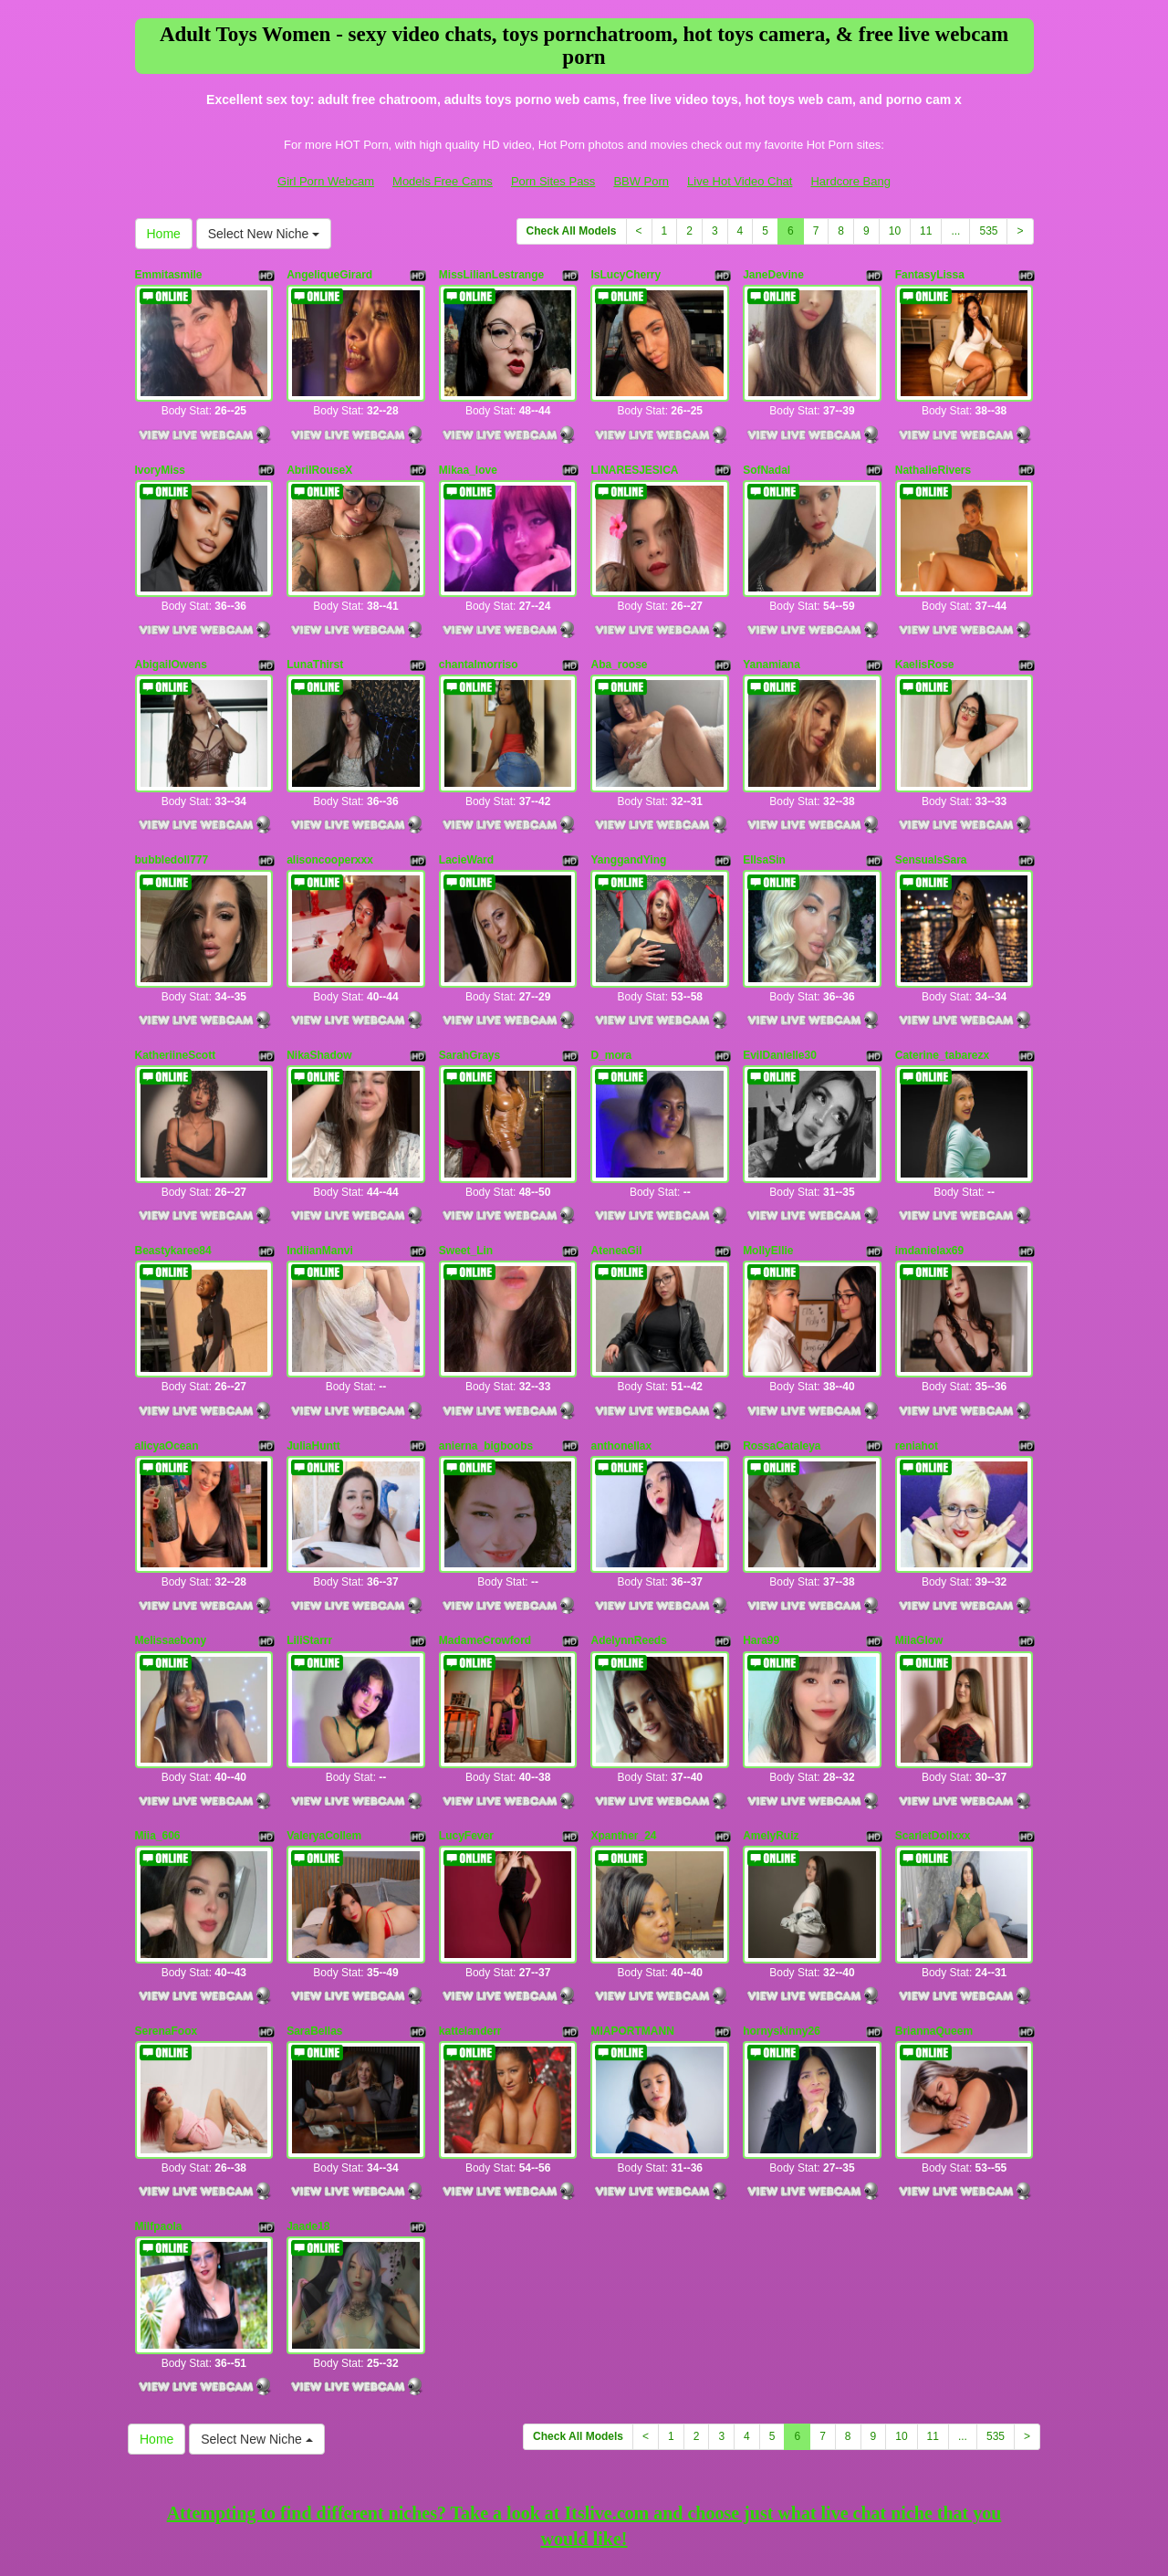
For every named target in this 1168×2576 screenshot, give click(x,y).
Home (164, 233)
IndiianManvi (320, 1188)
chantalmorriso (478, 640)
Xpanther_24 (623, 1737)
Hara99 (761, 1554)
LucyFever (466, 1737)
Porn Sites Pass (553, 181)
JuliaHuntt (313, 1371)
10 (895, 231)
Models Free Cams (442, 181)
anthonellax (621, 1371)
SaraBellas (314, 1919)
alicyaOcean (167, 1371)
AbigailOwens (171, 640)
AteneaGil (615, 1188)
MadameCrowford (485, 1554)
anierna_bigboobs (486, 1371)
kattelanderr (470, 1919)
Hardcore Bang (850, 181)
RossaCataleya (781, 1371)
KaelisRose (924, 640)
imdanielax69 (929, 1188)
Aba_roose (618, 640)
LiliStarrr (309, 1554)
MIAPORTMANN (631, 1919)
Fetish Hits (567, 2534)
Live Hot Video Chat (739, 181)
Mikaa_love (468, 457)
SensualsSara (931, 823)
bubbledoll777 (172, 823)
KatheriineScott (175, 1006)
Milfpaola (158, 2102)
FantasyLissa (930, 274)
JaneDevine (773, 274)
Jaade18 (308, 2102)
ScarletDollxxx (933, 1737)
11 (926, 231)
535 (988, 231)
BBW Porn (641, 181)
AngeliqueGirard (329, 274)
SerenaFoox (166, 1919)
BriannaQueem (934, 1919)
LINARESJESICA (634, 457)
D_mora (610, 1006)
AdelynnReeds (628, 1554)
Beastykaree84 (173, 1188)
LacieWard (466, 823)
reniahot (916, 1371)
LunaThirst (315, 640)
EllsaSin (764, 823)
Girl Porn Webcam (325, 181)
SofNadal (766, 457)
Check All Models (572, 231)
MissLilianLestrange (491, 274)
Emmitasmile (169, 274)
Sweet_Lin (466, 1188)
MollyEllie (768, 1188)
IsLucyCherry (625, 274)
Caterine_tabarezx (942, 1006)
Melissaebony (171, 1554)
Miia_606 (158, 1737)
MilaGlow (919, 1554)
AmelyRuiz (770, 1737)
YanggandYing (628, 823)
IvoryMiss (160, 457)
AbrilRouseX (319, 457)
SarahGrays (469, 1006)
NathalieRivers (933, 457)
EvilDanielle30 (780, 1006)
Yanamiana (771, 640)
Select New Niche (263, 233)
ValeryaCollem (324, 1737)
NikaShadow (319, 1006)
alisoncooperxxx (330, 823)
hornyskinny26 (781, 1919)
